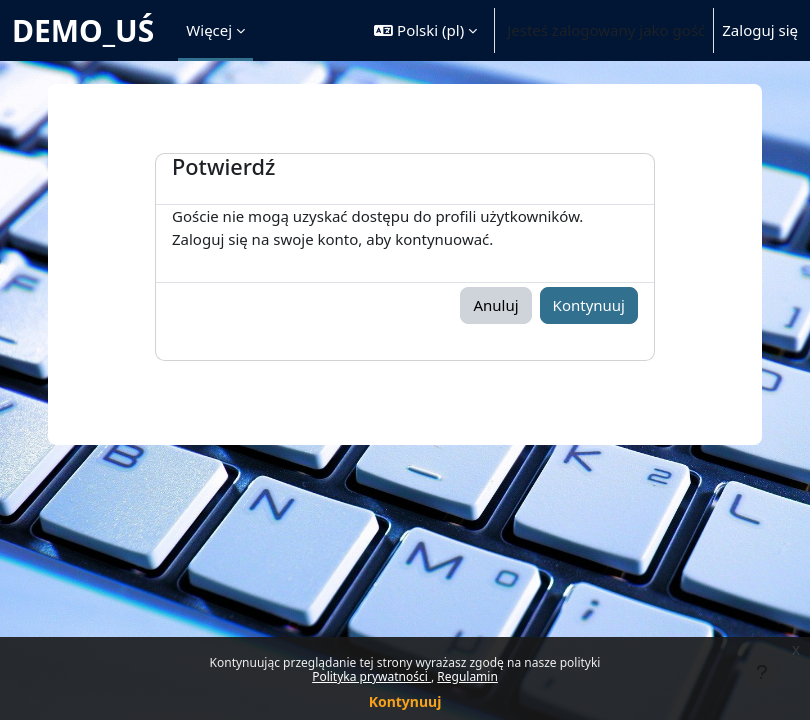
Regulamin (467, 676)
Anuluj (495, 305)
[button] (425, 30)
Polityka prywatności (371, 676)
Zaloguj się (760, 30)
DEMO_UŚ (83, 30)
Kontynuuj (405, 701)
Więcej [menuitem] (209, 30)
